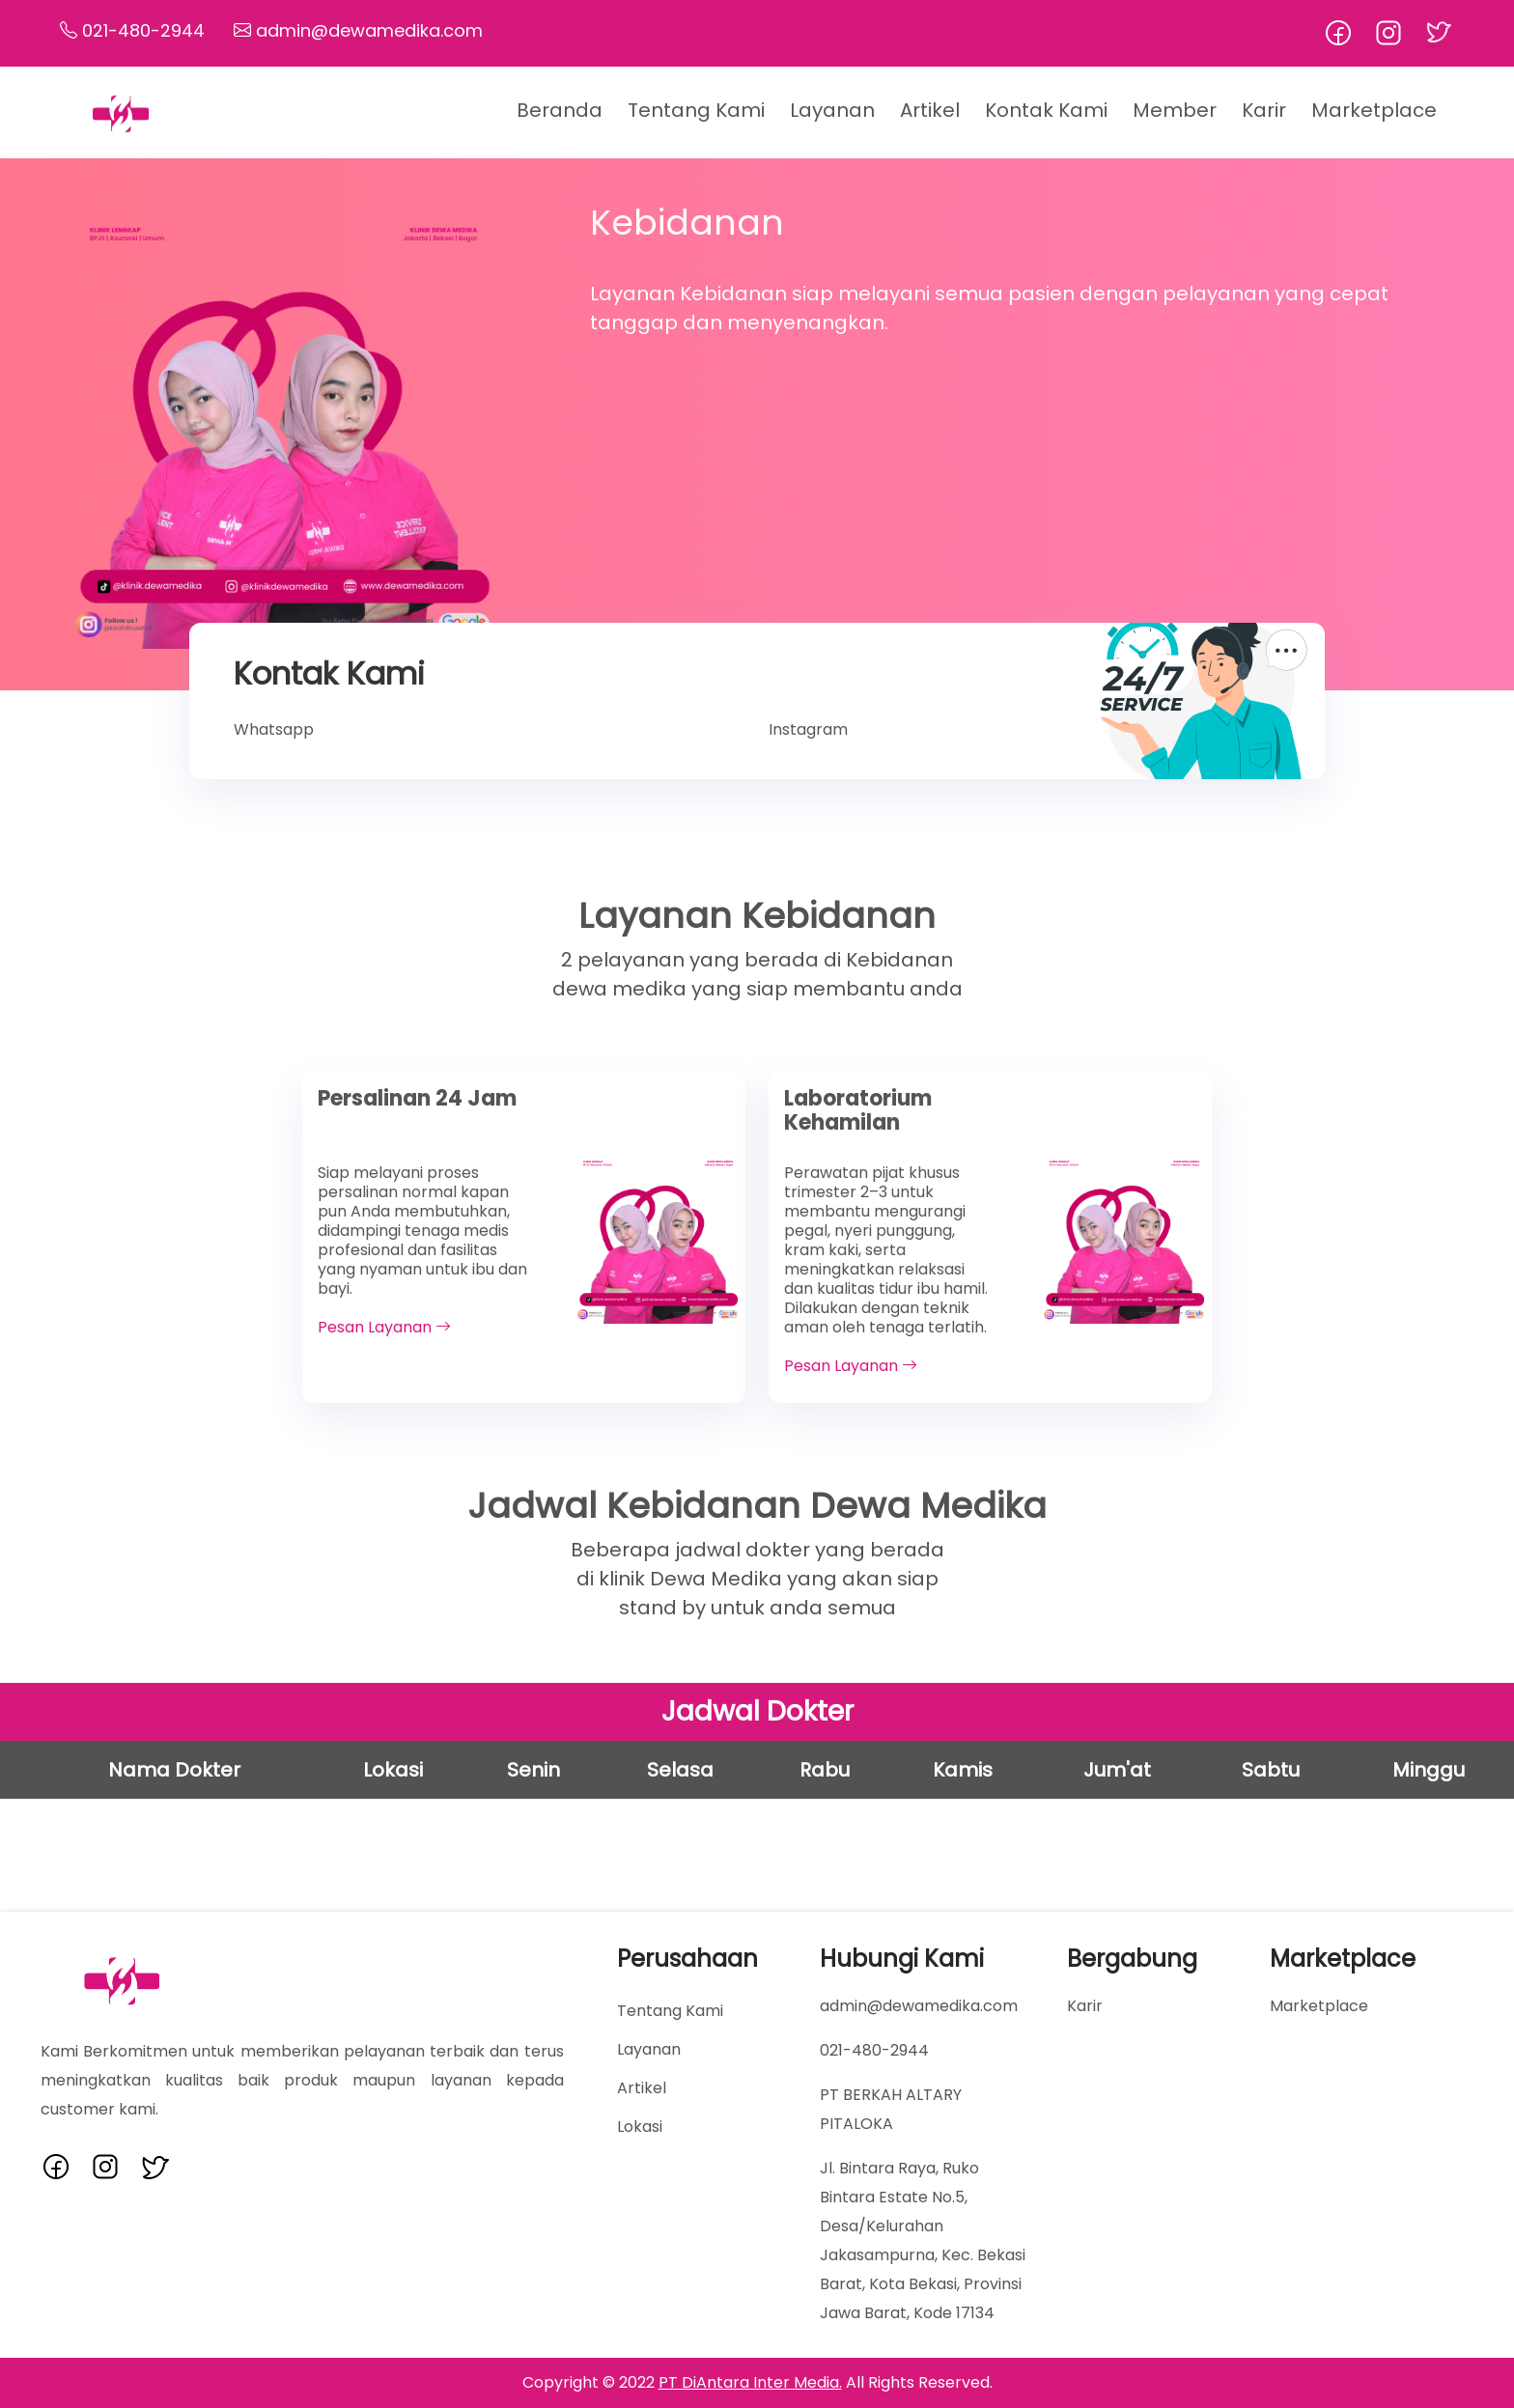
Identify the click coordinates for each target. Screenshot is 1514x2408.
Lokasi (639, 2126)
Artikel (930, 110)
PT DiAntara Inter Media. (750, 2382)
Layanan (649, 2049)
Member (1175, 110)
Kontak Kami (1046, 110)
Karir (1264, 110)
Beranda (560, 110)
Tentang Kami (696, 110)
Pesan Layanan (384, 1327)
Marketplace (1374, 110)
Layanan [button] (832, 110)
